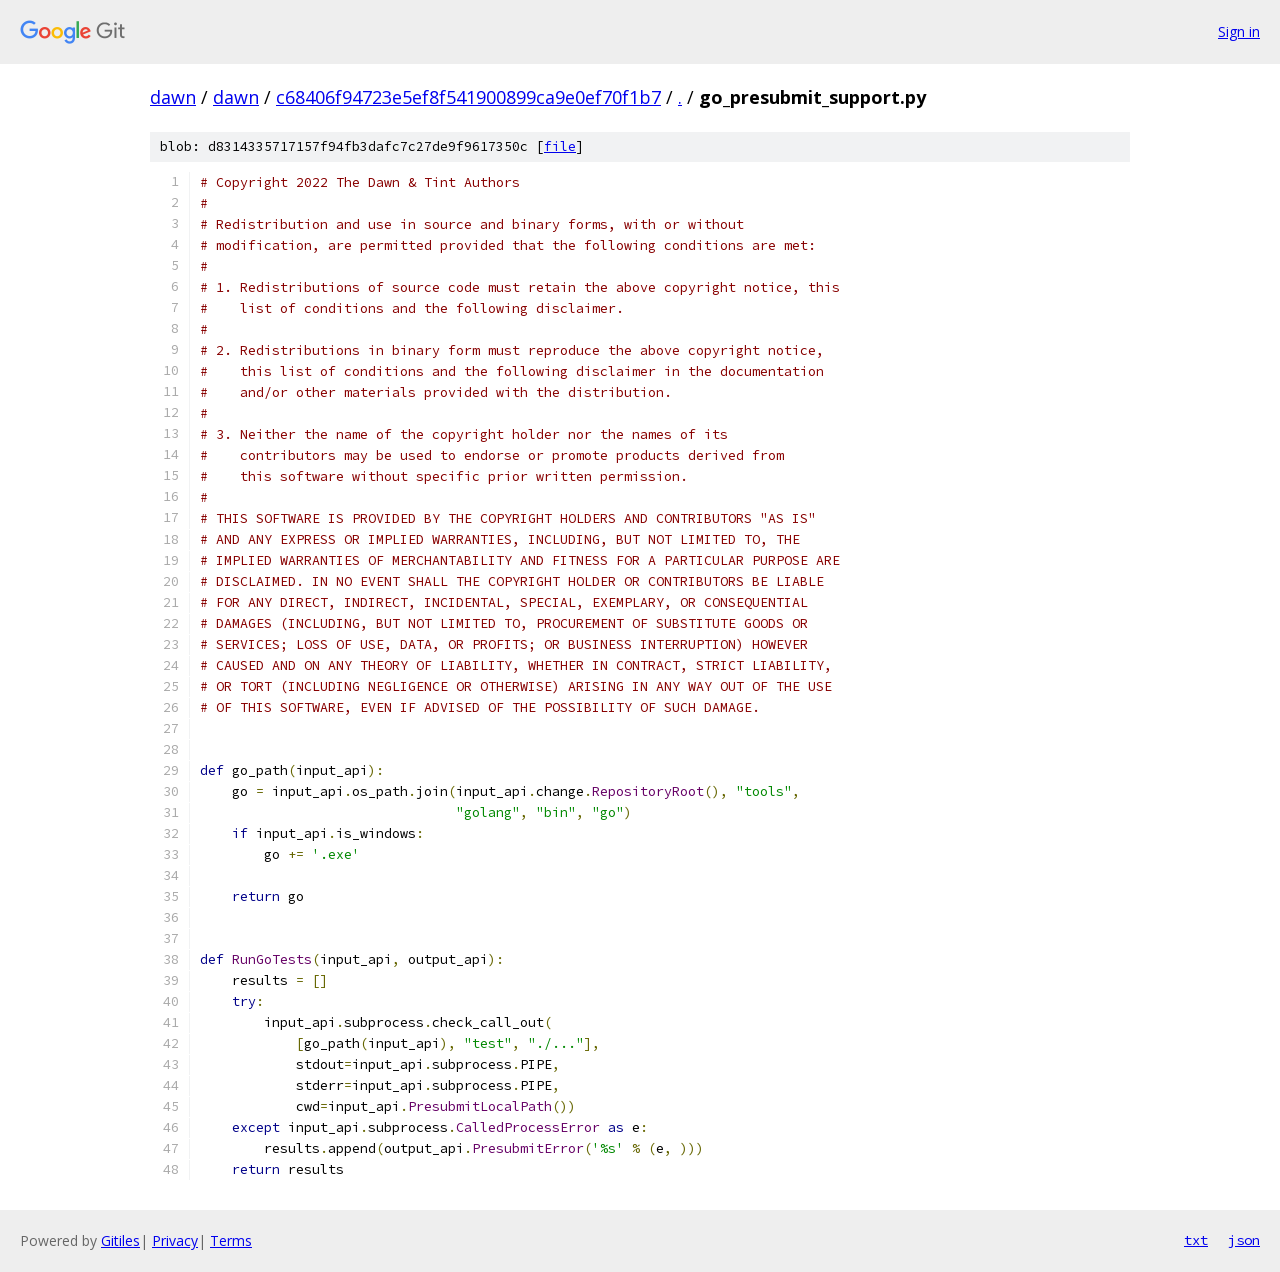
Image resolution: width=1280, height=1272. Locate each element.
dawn (173, 97)
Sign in (1239, 31)
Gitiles (120, 1240)
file (560, 146)
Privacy (175, 1240)
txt (1196, 1240)
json (1244, 1240)
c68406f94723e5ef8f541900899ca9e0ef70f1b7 (468, 97)
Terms (231, 1240)
